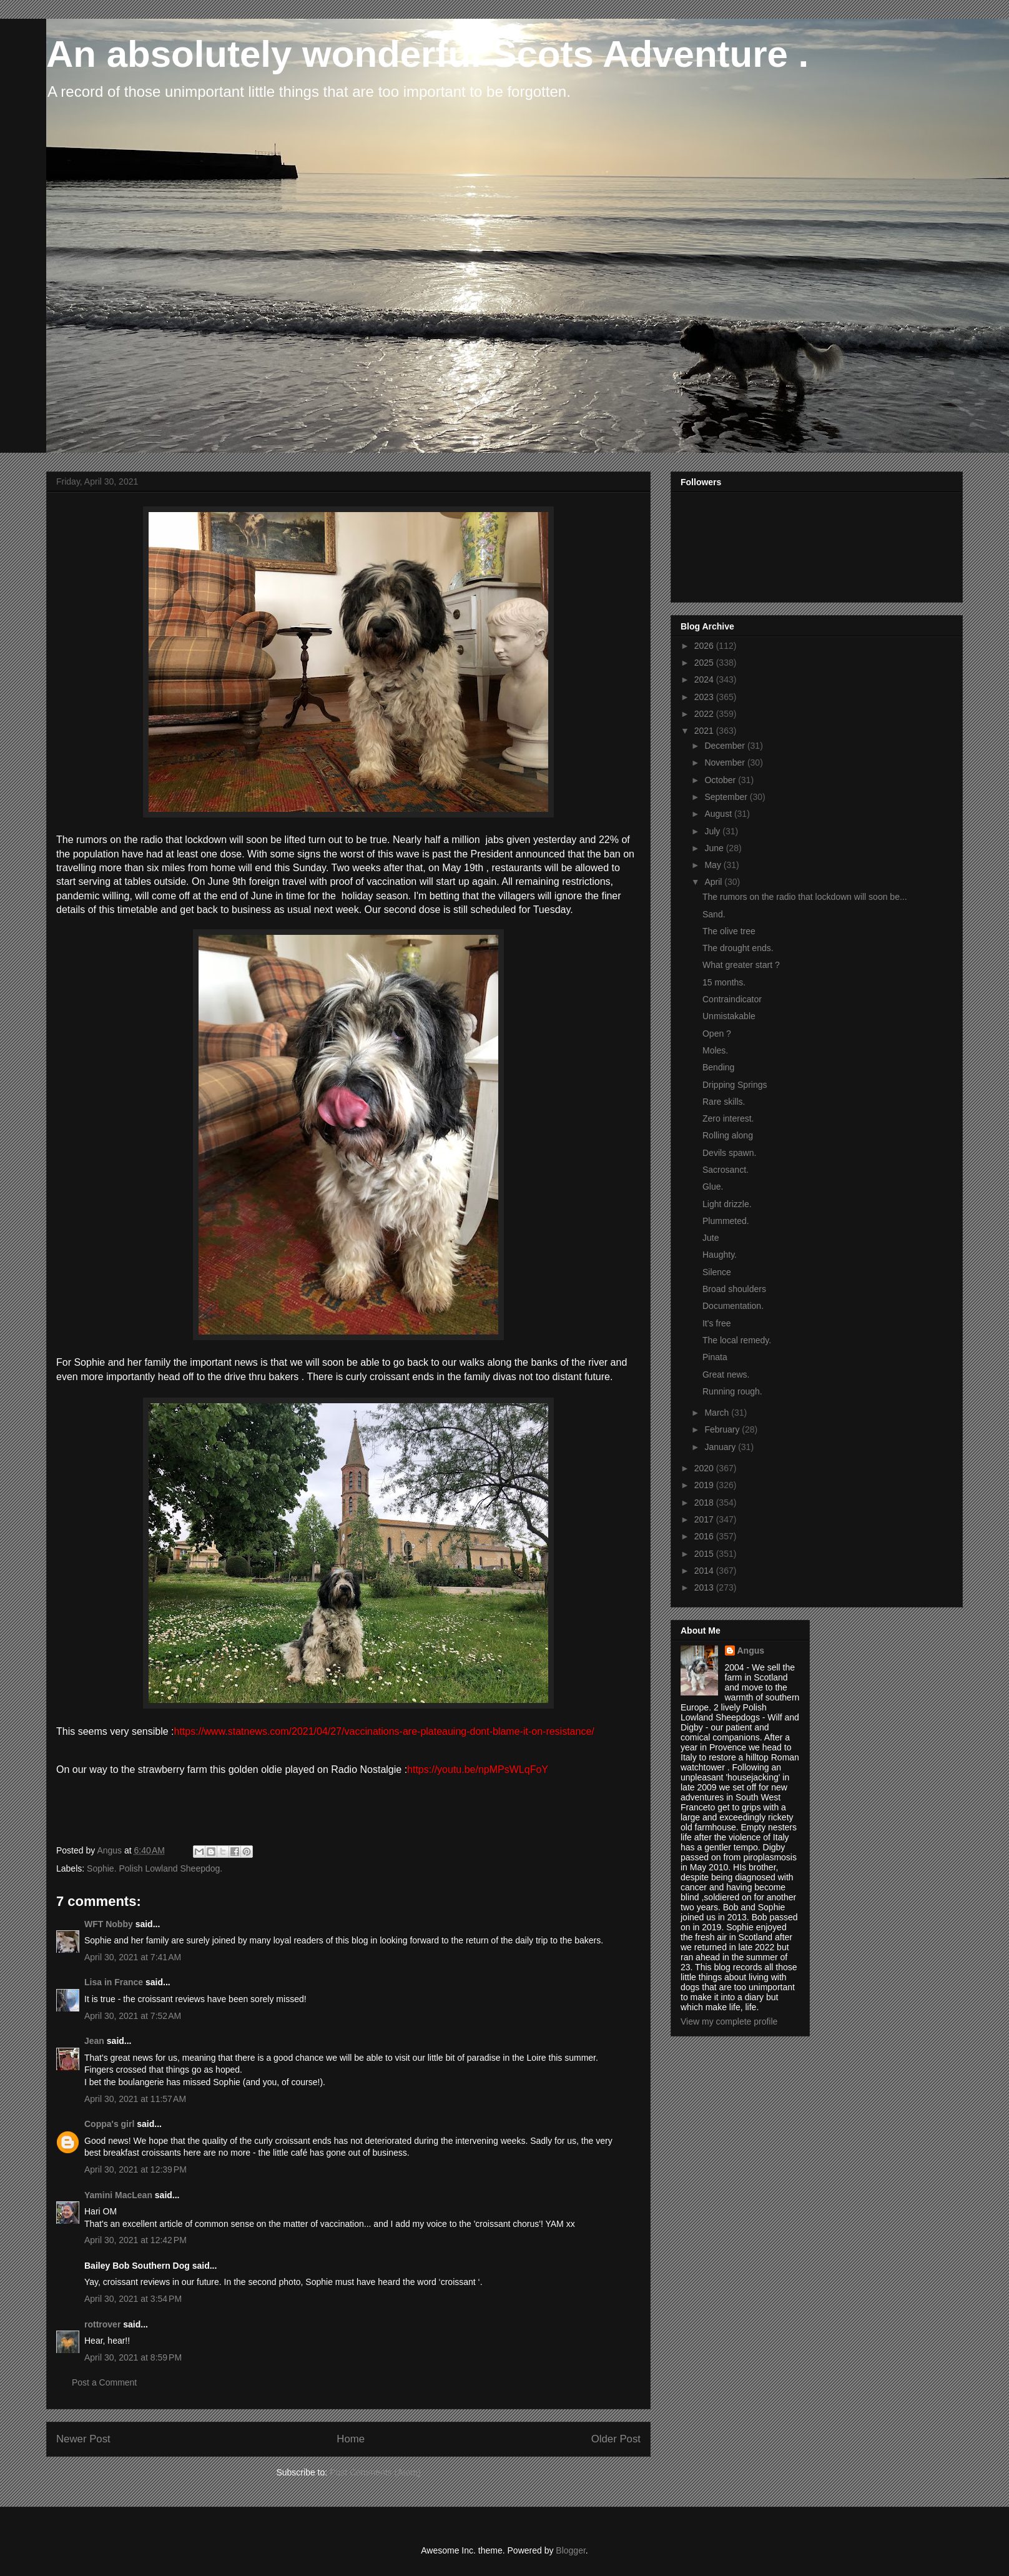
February (723, 1429)
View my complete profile (729, 2021)
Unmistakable (729, 1016)
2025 (705, 663)
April (714, 882)
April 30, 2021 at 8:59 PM (133, 2357)
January (721, 1447)
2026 (705, 646)
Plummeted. (725, 1221)
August (719, 814)
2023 (705, 697)
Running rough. (732, 1391)
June (715, 848)
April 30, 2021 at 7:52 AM (132, 2016)
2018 (705, 1503)
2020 (705, 1468)
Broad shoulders (734, 1289)
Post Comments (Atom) (375, 2472)
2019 (705, 1485)
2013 (705, 1587)
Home (351, 2439)
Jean (94, 2041)
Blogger (570, 2550)
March (717, 1413)
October (721, 780)
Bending (718, 1067)
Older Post (616, 2439)
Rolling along (727, 1135)
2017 (705, 1519)
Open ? (716, 1034)
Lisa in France (113, 1982)
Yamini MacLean (118, 2195)
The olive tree (729, 931)
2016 (705, 1536)
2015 (705, 1554)
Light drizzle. (727, 1204)
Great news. (725, 1374)
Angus (751, 1651)
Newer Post (83, 2439)
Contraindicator (732, 999)
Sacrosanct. (725, 1170)
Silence (716, 1272)
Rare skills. (723, 1102)
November (725, 762)
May (713, 865)
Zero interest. (728, 1118)
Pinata (714, 1357)
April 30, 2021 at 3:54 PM (133, 2299)
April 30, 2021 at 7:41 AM (132, 1957)
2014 (705, 1571)
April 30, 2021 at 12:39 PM (135, 2169)
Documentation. (733, 1306)
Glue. (712, 1187)
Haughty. (719, 1255)
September (726, 797)
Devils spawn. (729, 1153)
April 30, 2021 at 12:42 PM (135, 2240)
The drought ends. (738, 948)
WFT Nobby (108, 1924)
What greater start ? (741, 965)
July (713, 831)
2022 (705, 714)
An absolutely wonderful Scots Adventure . (427, 54)
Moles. (715, 1050)
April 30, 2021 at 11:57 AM (135, 2099)
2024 (705, 679)
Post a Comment (104, 2382)
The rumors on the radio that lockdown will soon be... (804, 897)
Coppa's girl (109, 2124)
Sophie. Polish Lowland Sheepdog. (154, 1868)
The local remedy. (736, 1340)
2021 (705, 731)
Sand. (714, 914)
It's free (716, 1323)
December (725, 746)
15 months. (724, 982)
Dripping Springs (734, 1085)
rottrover (102, 2324)
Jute (710, 1238)
